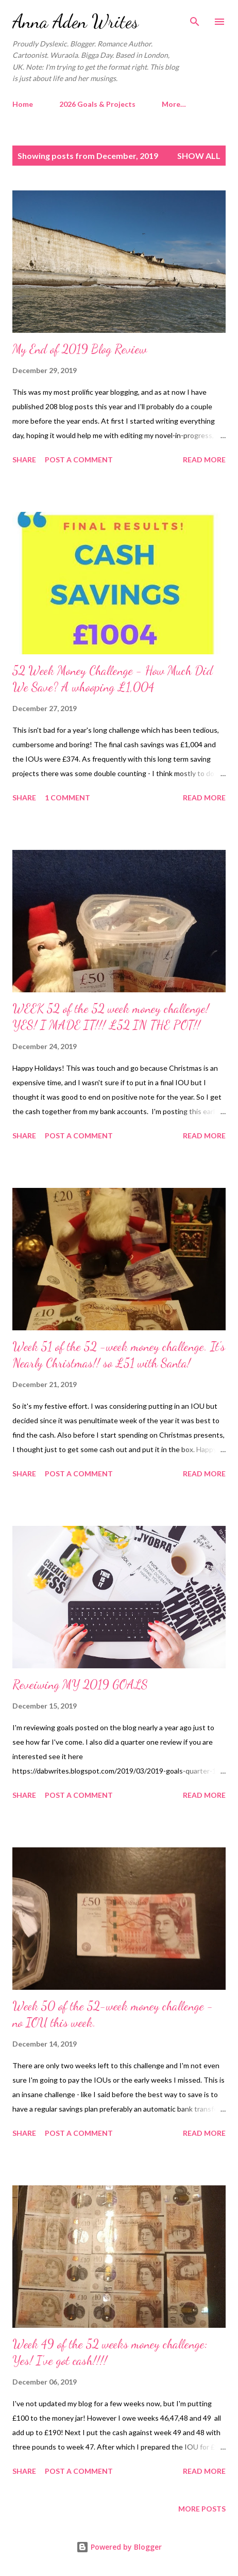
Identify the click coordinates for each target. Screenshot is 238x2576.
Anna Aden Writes (75, 21)
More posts (202, 2508)
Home (22, 104)
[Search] (195, 18)
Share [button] (24, 459)
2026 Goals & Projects (97, 104)
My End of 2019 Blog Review (79, 349)
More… (174, 104)
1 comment (67, 797)
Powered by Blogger (119, 2547)
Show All (198, 155)
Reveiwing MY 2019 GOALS (80, 1684)
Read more (204, 459)
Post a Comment (79, 459)
